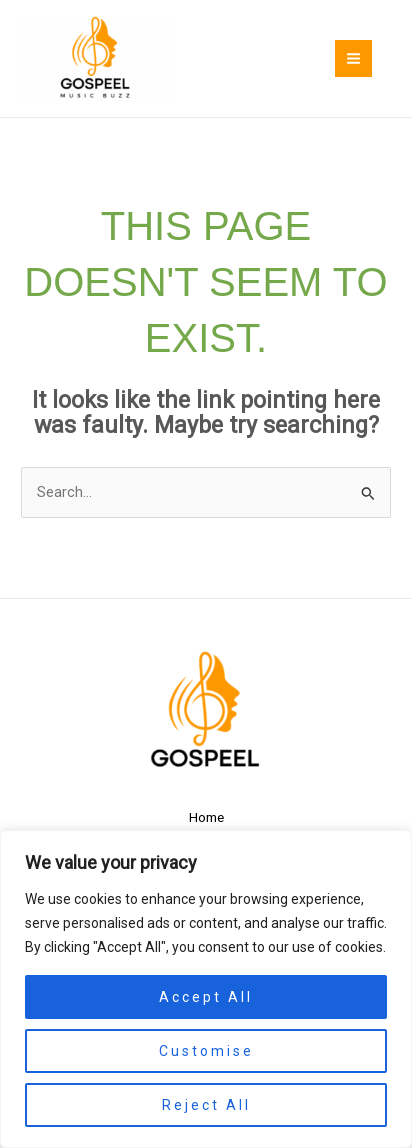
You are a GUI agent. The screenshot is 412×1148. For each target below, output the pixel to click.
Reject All (206, 1105)
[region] (206, 989)
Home (206, 817)
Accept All (206, 997)
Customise (206, 1051)
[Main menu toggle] (353, 58)
